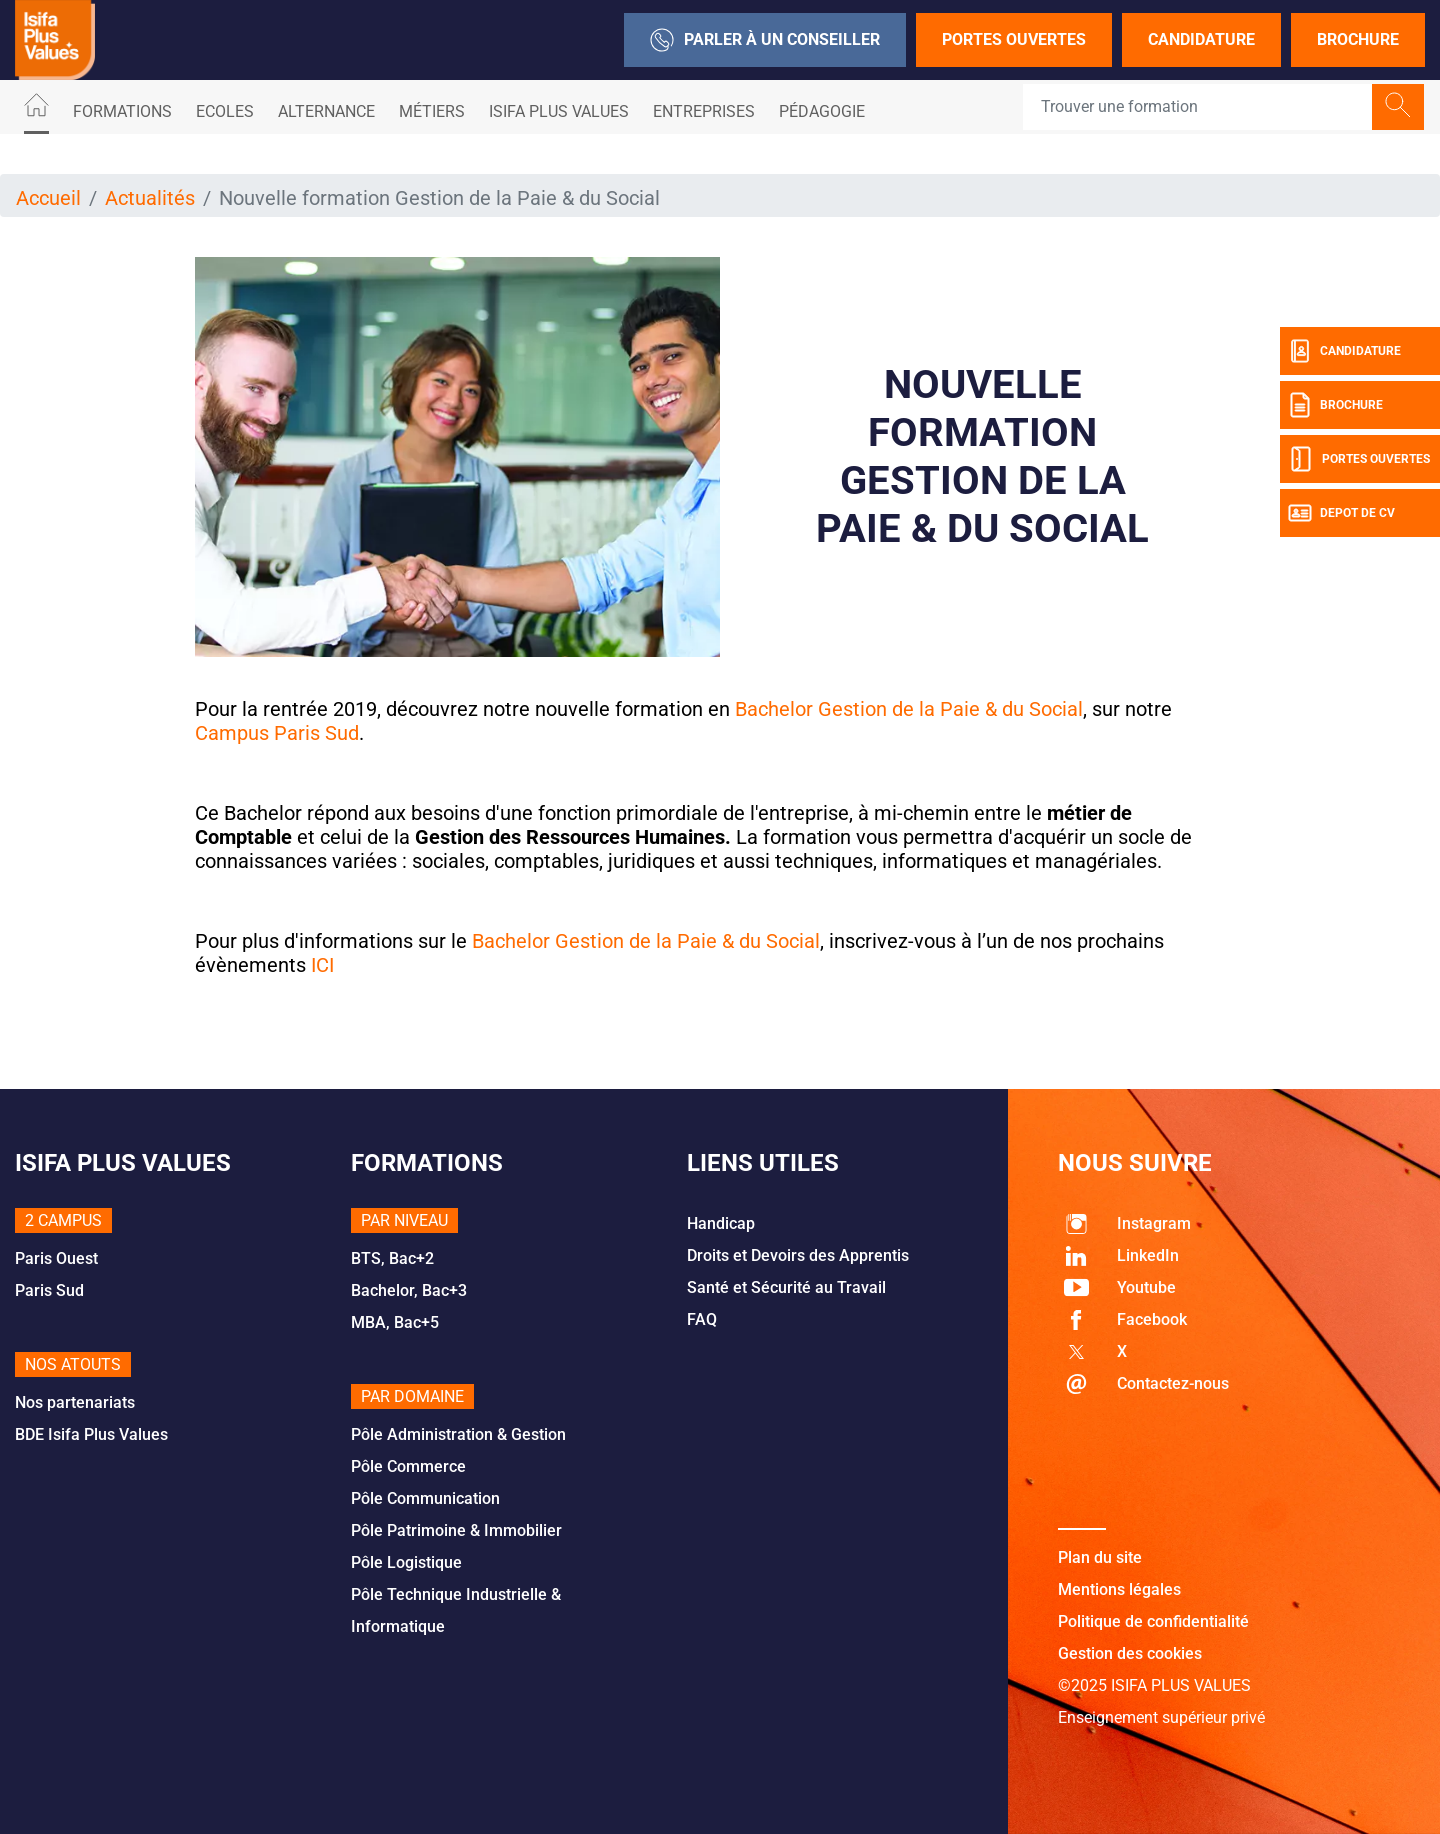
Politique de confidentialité (1153, 1621)
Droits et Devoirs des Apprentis (798, 1255)
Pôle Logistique (406, 1562)
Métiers (432, 111)
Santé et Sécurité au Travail (786, 1287)
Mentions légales (1119, 1589)
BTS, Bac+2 (392, 1258)
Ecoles (225, 111)
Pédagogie (822, 111)
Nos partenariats (75, 1402)
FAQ (702, 1319)
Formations (122, 111)
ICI (322, 965)
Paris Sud (49, 1290)
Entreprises (704, 111)
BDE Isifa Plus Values (91, 1434)
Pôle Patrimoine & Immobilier (456, 1530)
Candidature (1201, 39)
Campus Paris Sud (277, 733)
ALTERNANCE (326, 111)
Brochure (1358, 39)
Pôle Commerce (408, 1466)
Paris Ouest (56, 1258)
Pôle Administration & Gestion (458, 1434)
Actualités (150, 198)
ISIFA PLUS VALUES (559, 111)
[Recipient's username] (1198, 107)
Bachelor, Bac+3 (409, 1290)
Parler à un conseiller (765, 40)
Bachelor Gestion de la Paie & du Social (646, 941)
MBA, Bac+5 (395, 1322)
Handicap (721, 1223)
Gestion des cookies (1130, 1653)
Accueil (48, 198)
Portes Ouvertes (1014, 39)
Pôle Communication (425, 1498)
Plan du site (1100, 1557)
